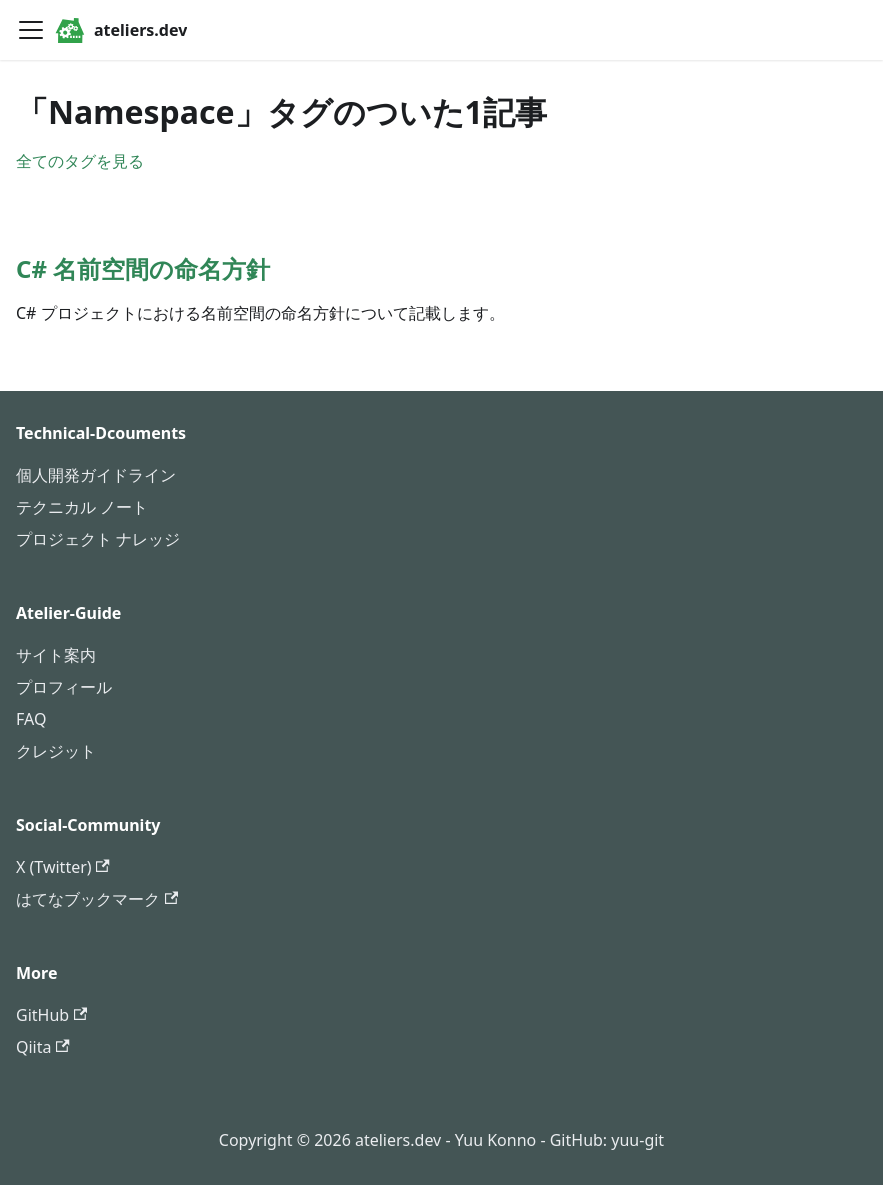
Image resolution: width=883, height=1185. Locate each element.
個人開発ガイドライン (96, 475)
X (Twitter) (63, 867)
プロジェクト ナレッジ (98, 539)
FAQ (31, 719)
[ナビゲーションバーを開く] (31, 30)
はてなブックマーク (97, 899)
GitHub (51, 1015)
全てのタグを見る (80, 161)
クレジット (56, 751)
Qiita (43, 1047)
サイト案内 (56, 655)
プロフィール (64, 687)
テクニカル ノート (82, 507)
